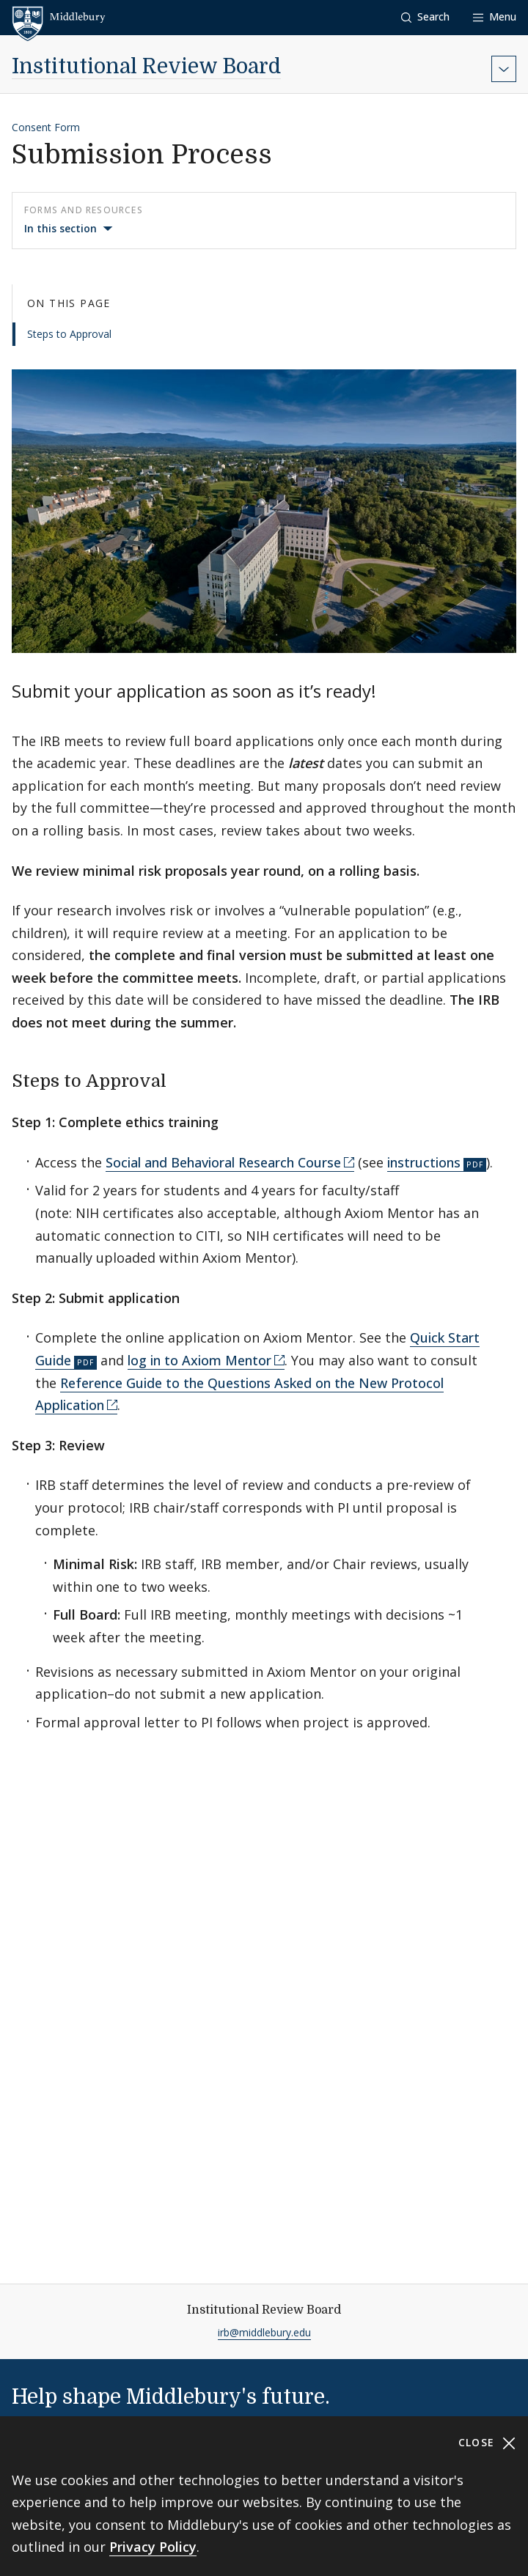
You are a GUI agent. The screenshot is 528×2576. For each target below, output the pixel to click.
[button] (425, 17)
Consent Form (46, 127)
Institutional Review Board (146, 66)
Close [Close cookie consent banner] (487, 2443)
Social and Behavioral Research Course (223, 1162)
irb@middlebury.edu (264, 2332)
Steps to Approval (69, 334)
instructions (424, 1162)
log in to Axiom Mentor (199, 1360)
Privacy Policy (153, 2546)
